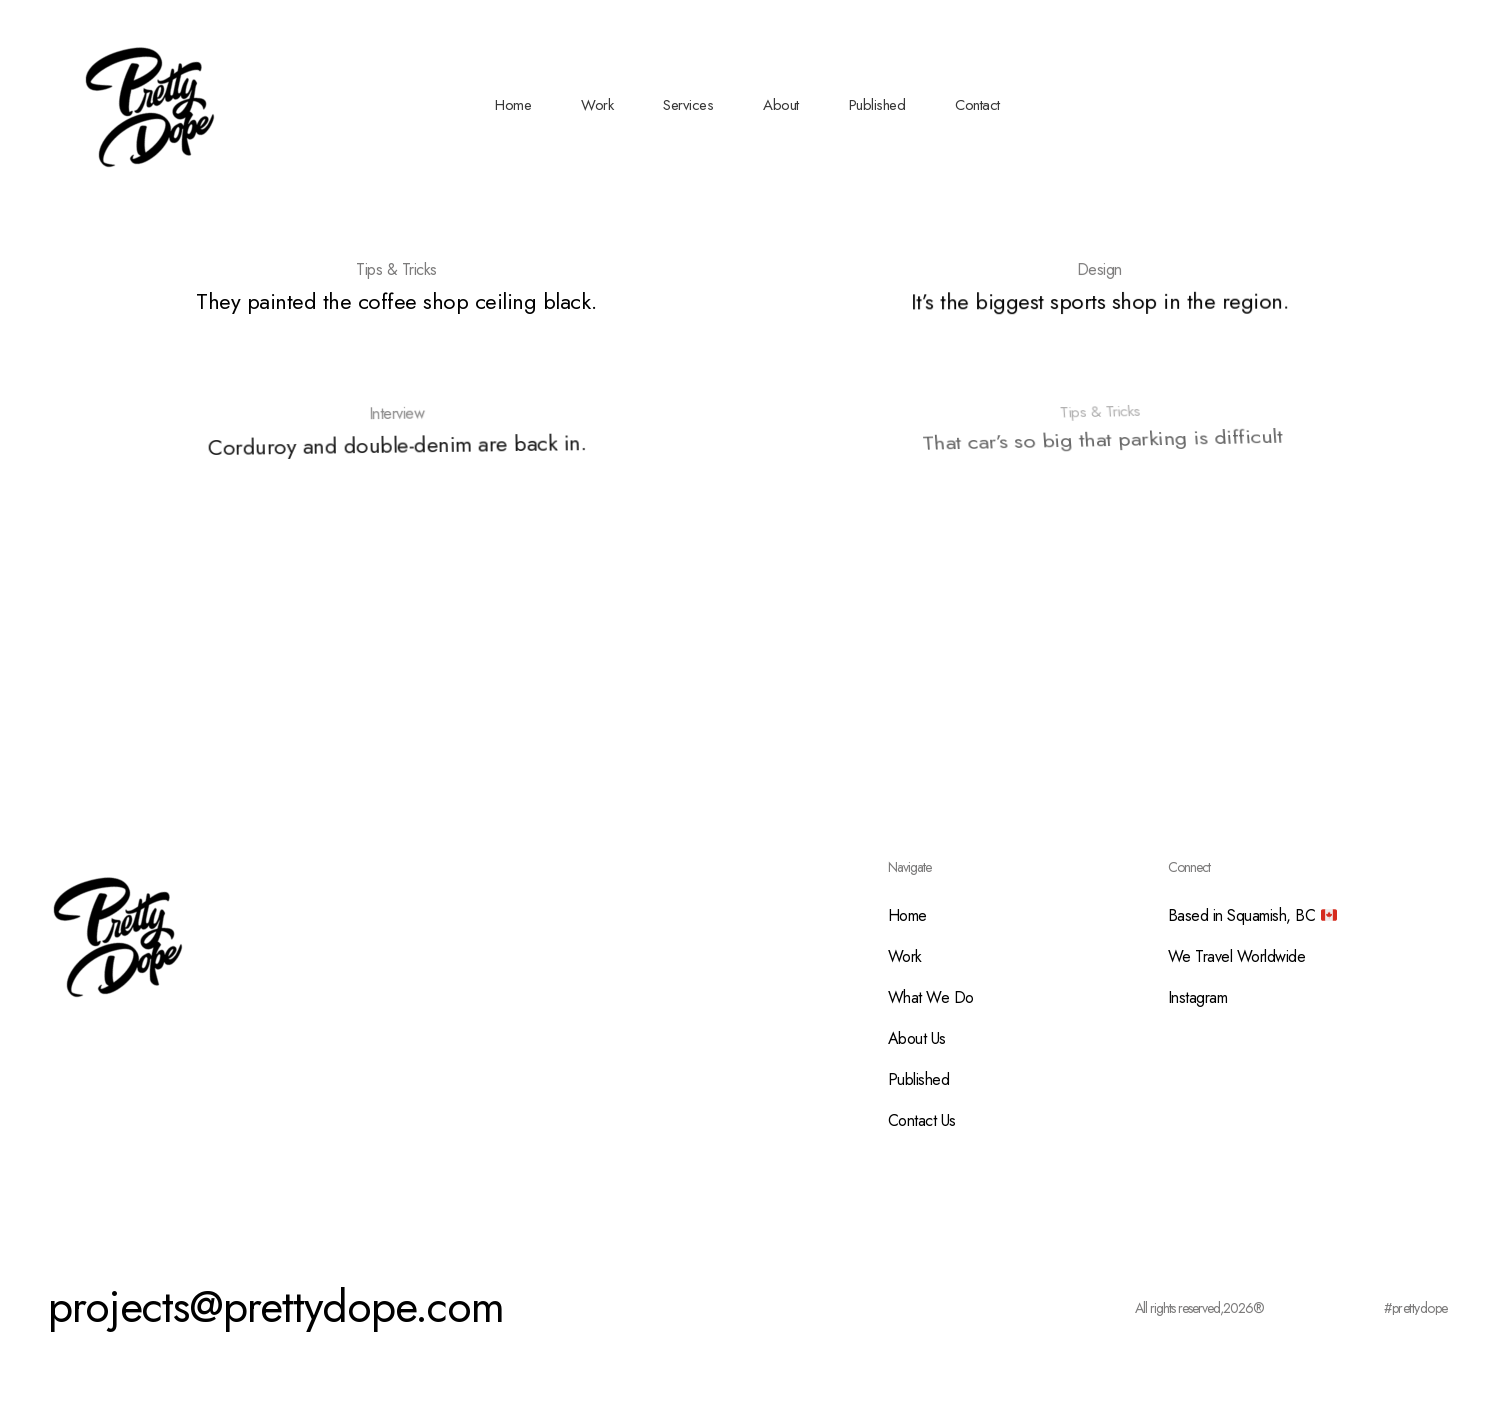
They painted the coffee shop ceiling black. (396, 301)
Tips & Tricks (396, 269)
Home (513, 105)
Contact (977, 105)
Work (597, 105)
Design (1098, 269)
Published (877, 105)
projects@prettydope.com (276, 1307)
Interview (397, 412)
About (781, 105)
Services (688, 105)
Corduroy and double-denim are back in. (399, 438)
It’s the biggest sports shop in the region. (1100, 300)
